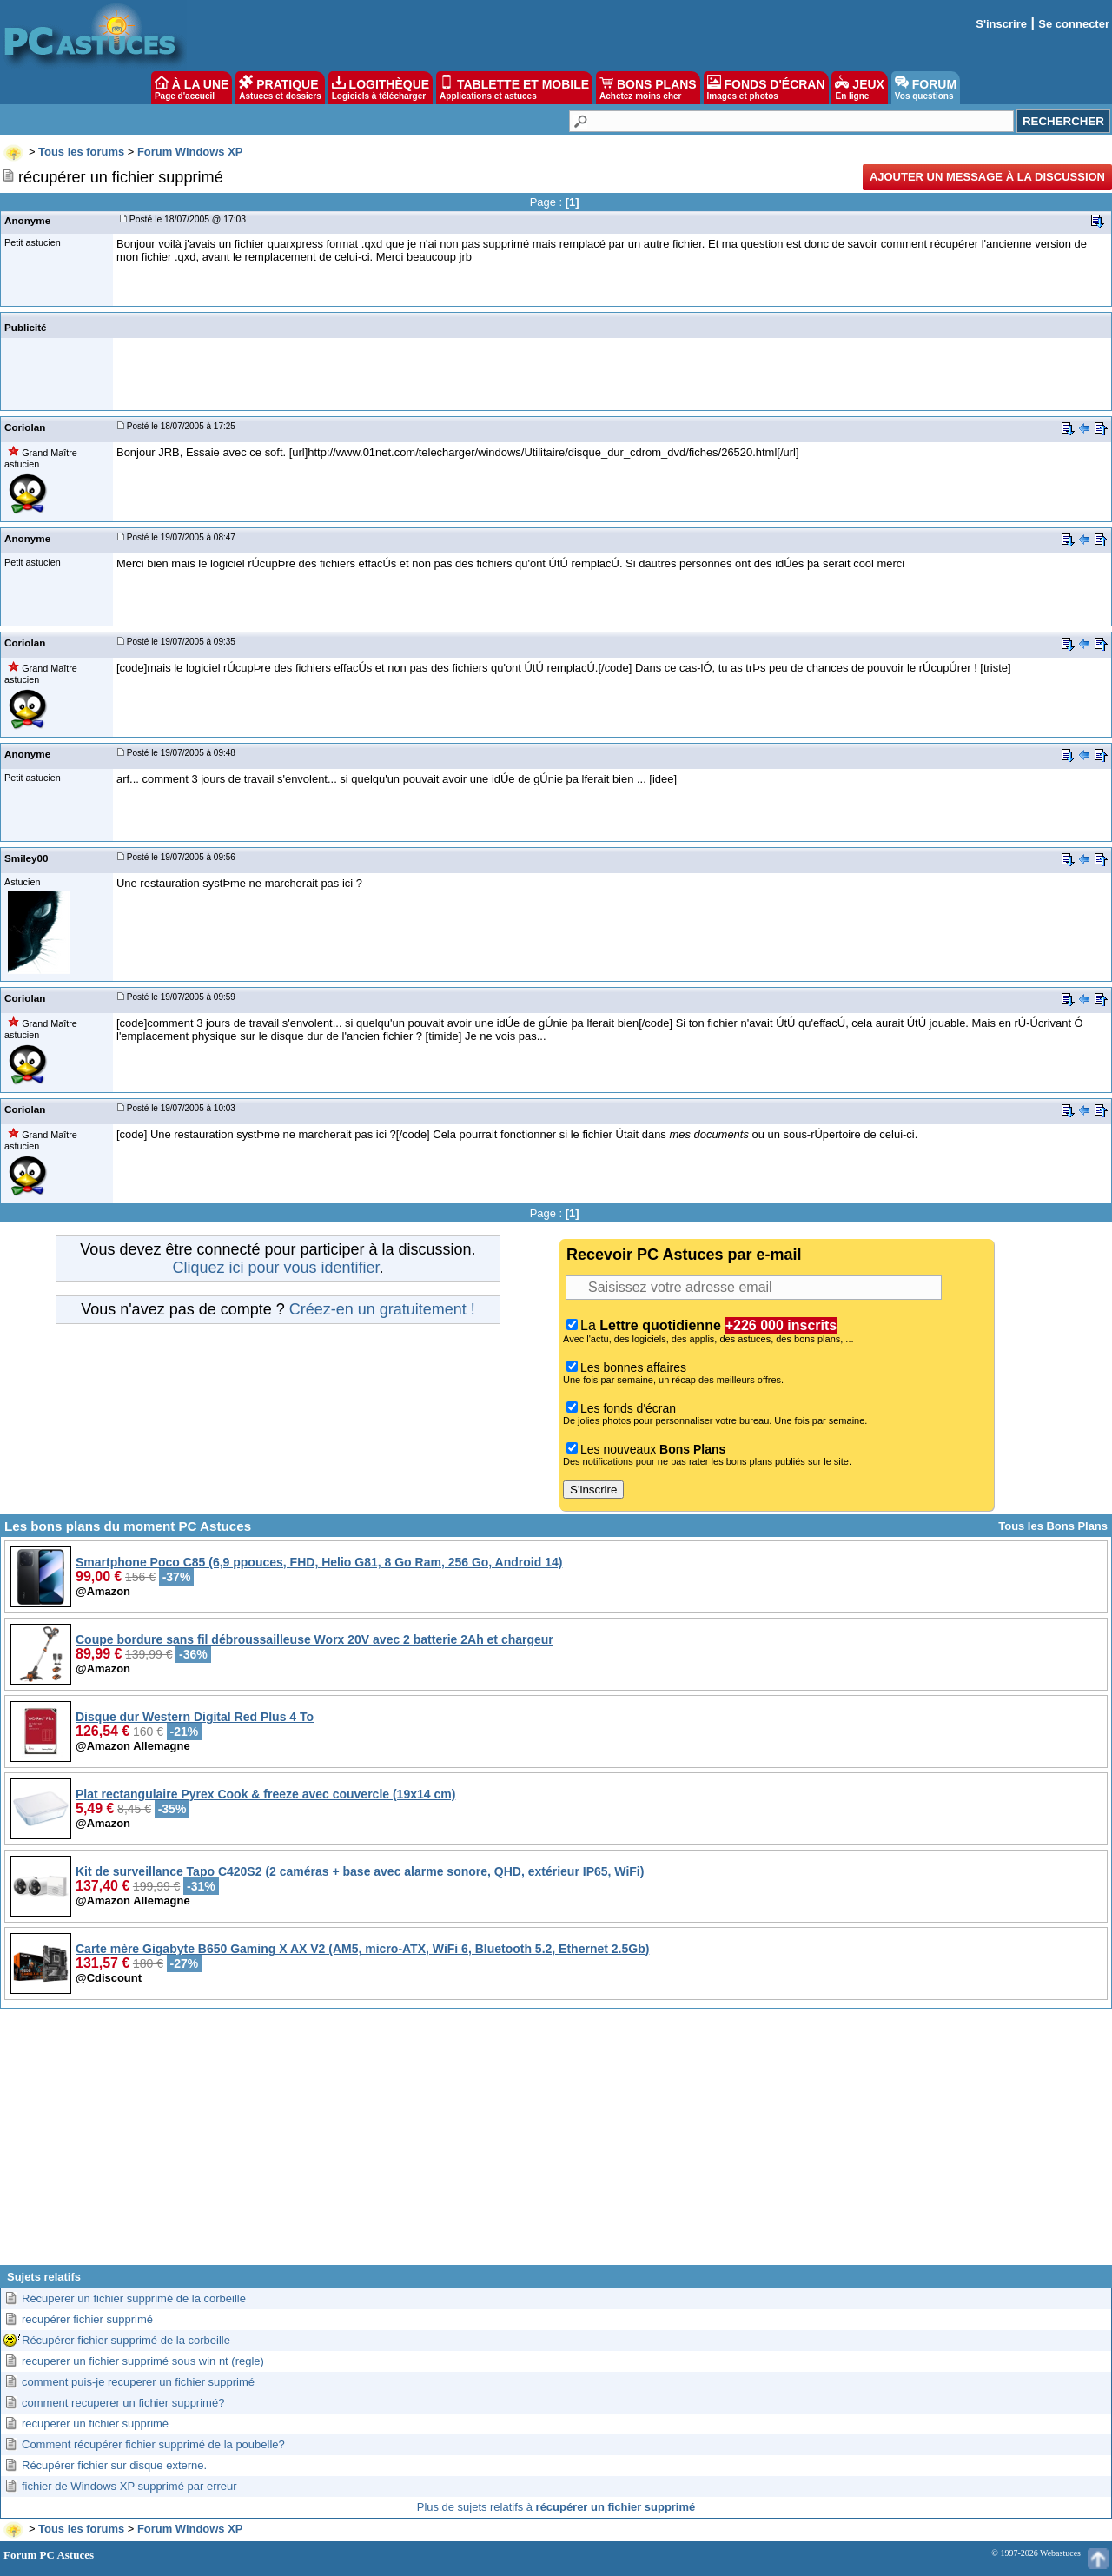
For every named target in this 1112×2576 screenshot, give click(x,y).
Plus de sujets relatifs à (556, 2506)
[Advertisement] (556, 2143)
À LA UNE (191, 88)
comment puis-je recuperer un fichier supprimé (138, 2381)
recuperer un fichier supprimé (95, 2423)
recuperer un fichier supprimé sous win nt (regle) (143, 2360)
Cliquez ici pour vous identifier (275, 1267)
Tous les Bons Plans (1053, 1526)
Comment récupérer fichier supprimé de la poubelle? (153, 2444)
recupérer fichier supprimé (87, 2319)
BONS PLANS (648, 88)
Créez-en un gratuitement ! (382, 1309)
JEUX (859, 88)
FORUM (925, 88)
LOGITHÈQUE (380, 88)
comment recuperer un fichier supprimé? (123, 2402)
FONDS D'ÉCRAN (766, 88)
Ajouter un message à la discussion (987, 176)
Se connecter (1073, 23)
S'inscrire (1001, 23)
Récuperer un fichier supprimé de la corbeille (134, 2298)
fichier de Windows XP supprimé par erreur (129, 2486)
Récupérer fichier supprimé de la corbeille (126, 2340)
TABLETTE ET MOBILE (514, 88)
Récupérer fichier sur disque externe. (114, 2465)
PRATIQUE (280, 88)
